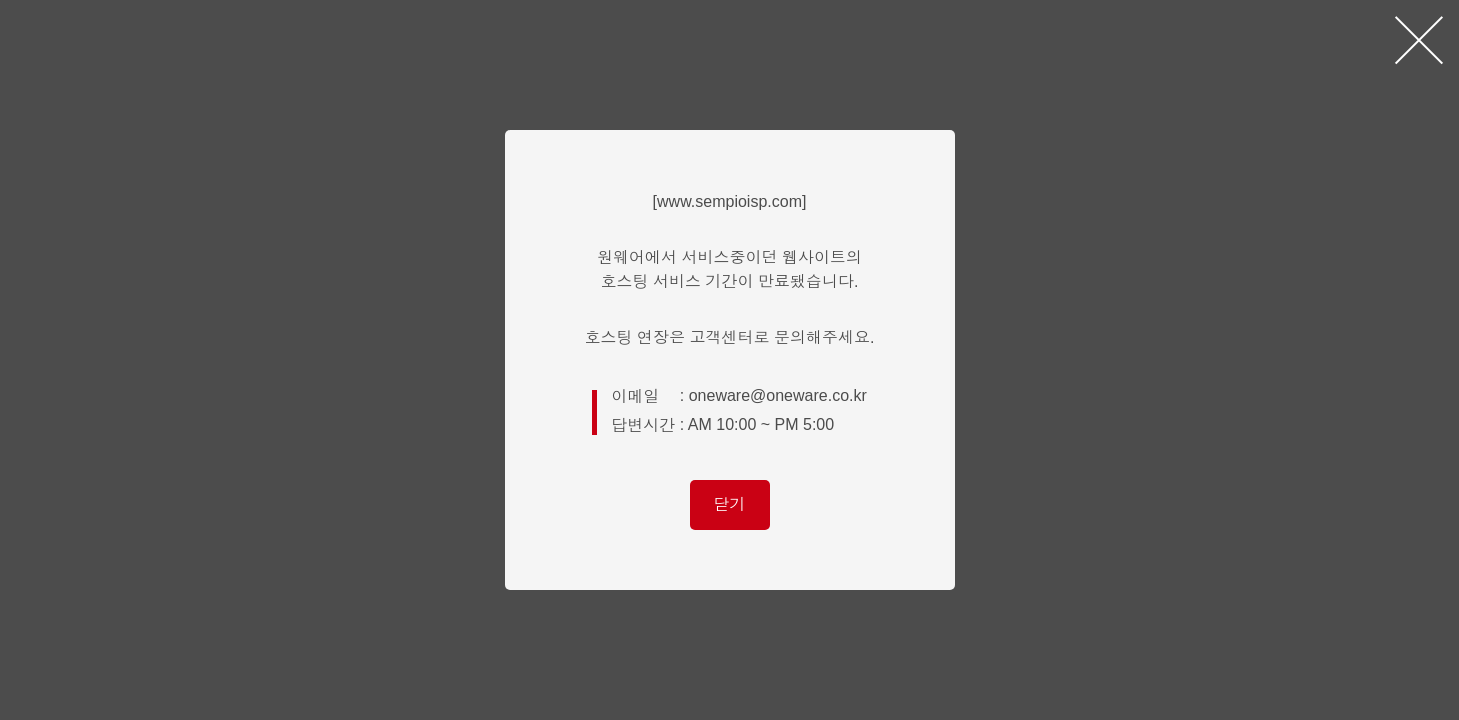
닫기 (730, 504)
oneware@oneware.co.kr (778, 395)
